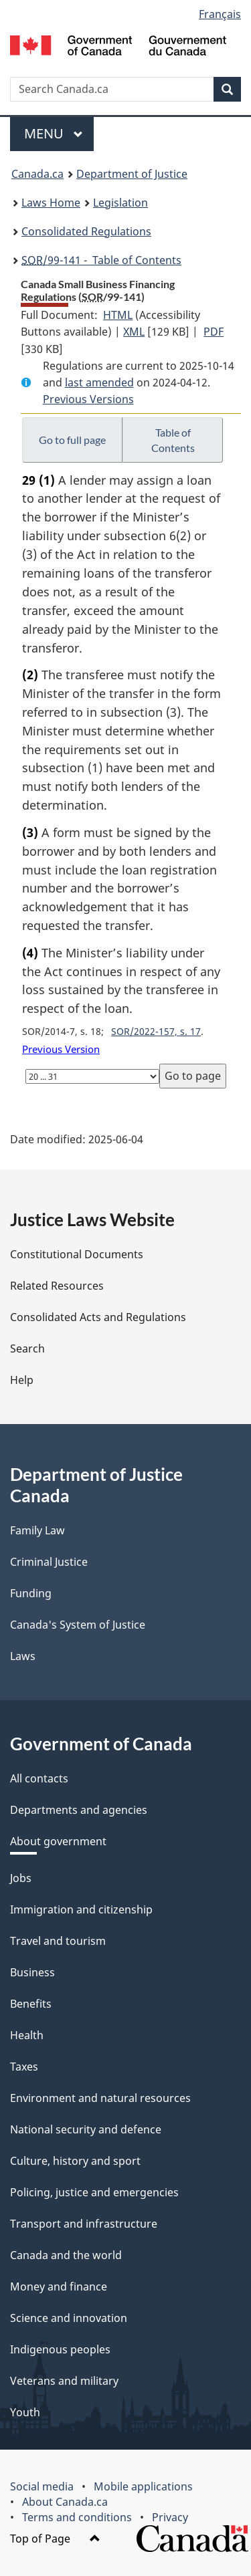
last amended (99, 382)
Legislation (120, 202)
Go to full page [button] (72, 439)
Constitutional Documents (76, 1254)
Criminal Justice (49, 1561)
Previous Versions (88, 399)
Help (21, 1380)
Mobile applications (143, 2486)
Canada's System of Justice (77, 1624)
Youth (25, 2412)
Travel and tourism (58, 1941)
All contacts (39, 1778)
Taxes (24, 2066)
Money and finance (58, 2286)
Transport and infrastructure (83, 2223)
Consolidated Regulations (86, 231)
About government (58, 1841)
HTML (118, 315)
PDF (213, 331)
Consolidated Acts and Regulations (98, 1317)
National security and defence (85, 2129)
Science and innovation (68, 2318)
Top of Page (55, 2538)
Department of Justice (131, 173)
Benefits (31, 2003)
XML (134, 331)
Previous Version (61, 1049)
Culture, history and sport (75, 2160)
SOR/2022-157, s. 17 (156, 1031)
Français (220, 14)
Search (27, 1348)
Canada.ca (37, 173)
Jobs (20, 1878)
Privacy (170, 2517)
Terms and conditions (77, 2517)
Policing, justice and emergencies (94, 2192)
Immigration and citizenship (81, 1909)
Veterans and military (64, 2380)
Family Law (37, 1530)
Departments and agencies (78, 1809)
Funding (31, 1593)
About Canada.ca (65, 2501)
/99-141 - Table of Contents (101, 260)
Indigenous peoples (60, 2349)
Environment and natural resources (100, 2098)
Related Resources (57, 1285)
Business (32, 1972)
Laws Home (50, 202)
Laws (22, 1656)
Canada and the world (66, 2255)
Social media (42, 2486)
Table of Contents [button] (173, 440)
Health (27, 2035)
